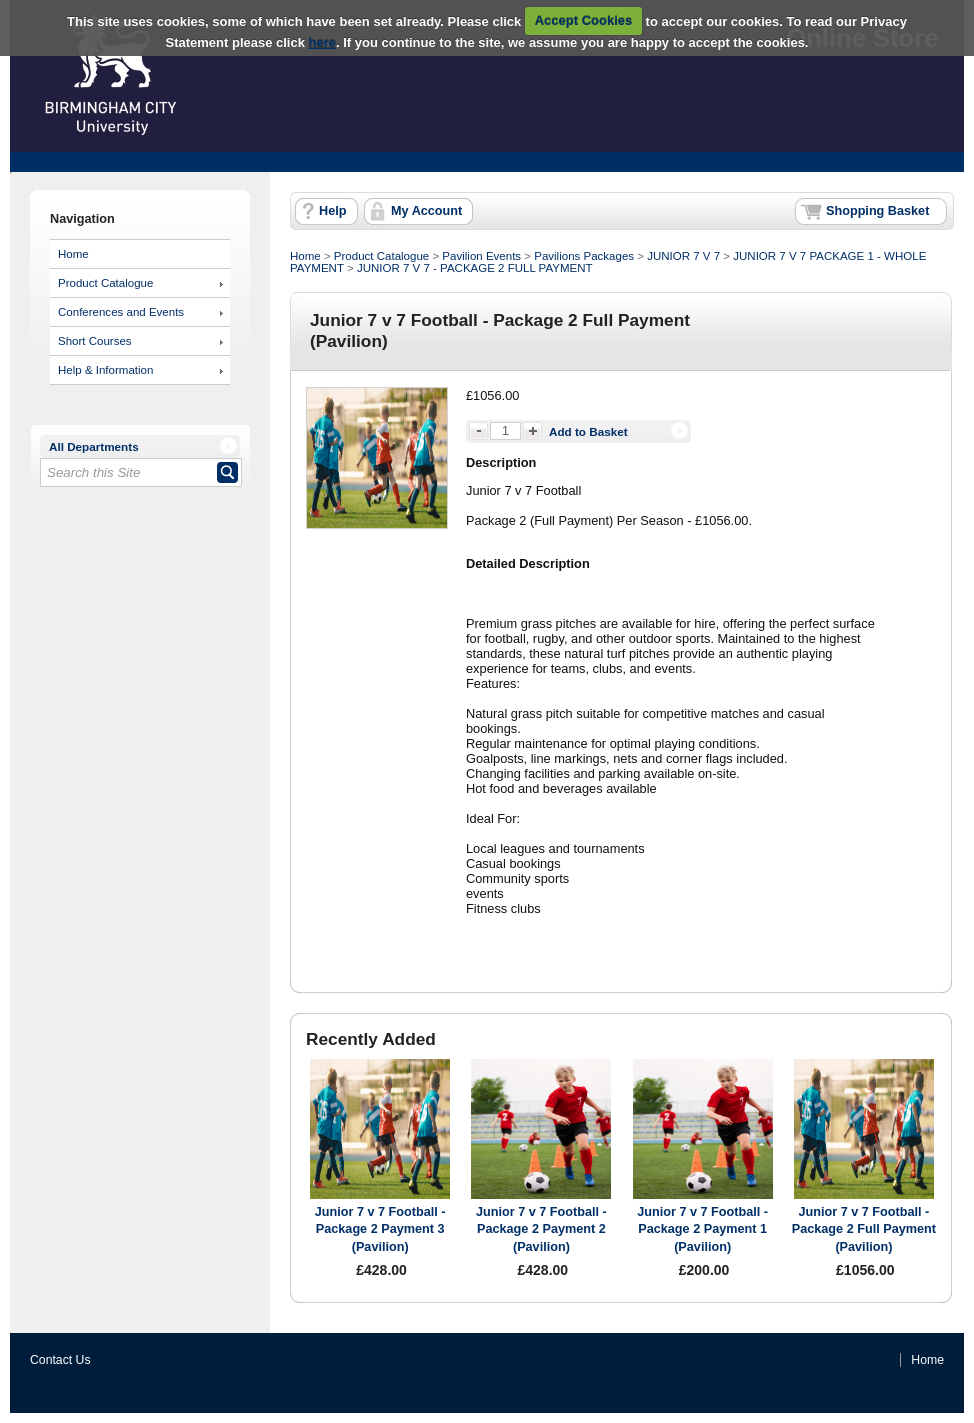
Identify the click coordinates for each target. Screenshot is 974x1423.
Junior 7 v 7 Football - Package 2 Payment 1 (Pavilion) (702, 1229)
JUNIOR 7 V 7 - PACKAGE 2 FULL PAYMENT (475, 268)
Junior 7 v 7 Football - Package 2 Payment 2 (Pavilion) (541, 1229)
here (322, 42)
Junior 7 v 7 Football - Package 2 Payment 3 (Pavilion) (380, 1229)
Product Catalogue (105, 283)
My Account (426, 211)
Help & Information (105, 370)
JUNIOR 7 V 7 (683, 256)
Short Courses (95, 341)
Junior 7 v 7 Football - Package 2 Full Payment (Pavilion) (864, 1229)
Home (73, 254)
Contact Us (60, 1360)
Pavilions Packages (584, 256)
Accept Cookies (584, 20)
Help (332, 211)
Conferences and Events (121, 312)
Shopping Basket (877, 211)
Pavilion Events (481, 256)
